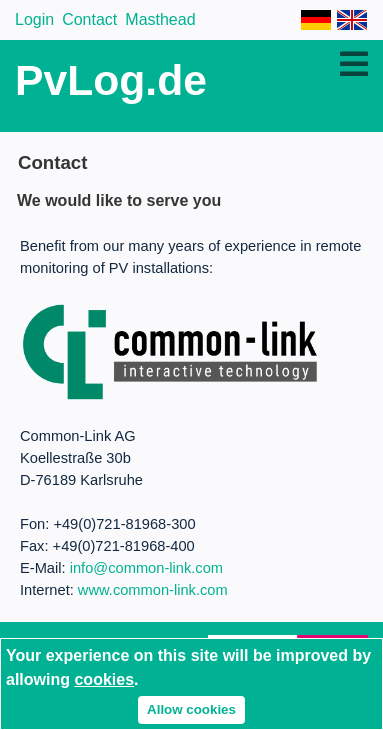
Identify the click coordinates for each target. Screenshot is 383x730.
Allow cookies (191, 709)
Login (34, 19)
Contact (89, 19)
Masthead (160, 19)
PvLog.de (111, 80)
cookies (104, 679)
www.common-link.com (153, 590)
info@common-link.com (146, 568)
